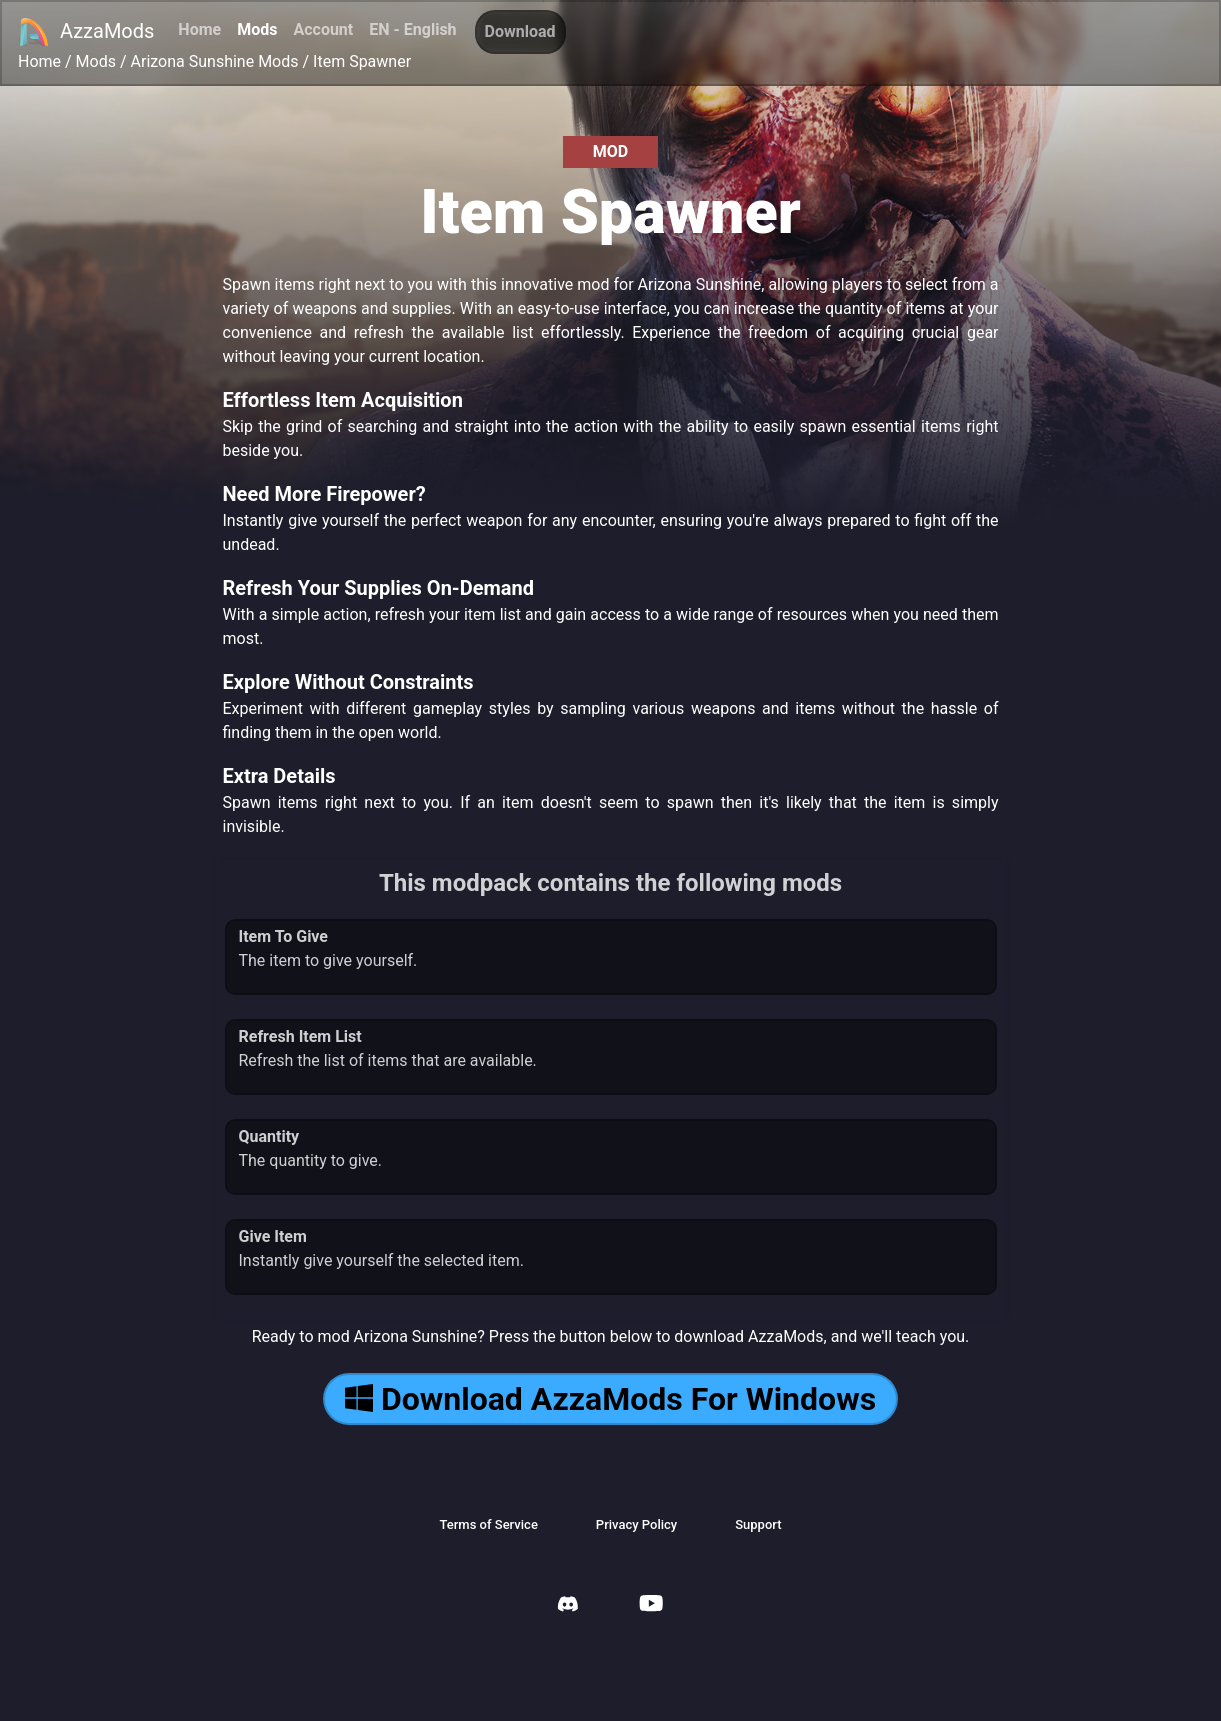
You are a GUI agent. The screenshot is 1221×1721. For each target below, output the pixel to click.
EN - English (412, 29)
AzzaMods (86, 32)
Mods (257, 29)
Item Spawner (362, 61)
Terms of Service (488, 1524)
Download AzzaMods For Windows (610, 1399)
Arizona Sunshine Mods (215, 61)
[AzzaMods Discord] (568, 1606)
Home (199, 29)
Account (323, 29)
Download (520, 31)
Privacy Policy (636, 1524)
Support (758, 1524)
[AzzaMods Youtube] (651, 1605)
